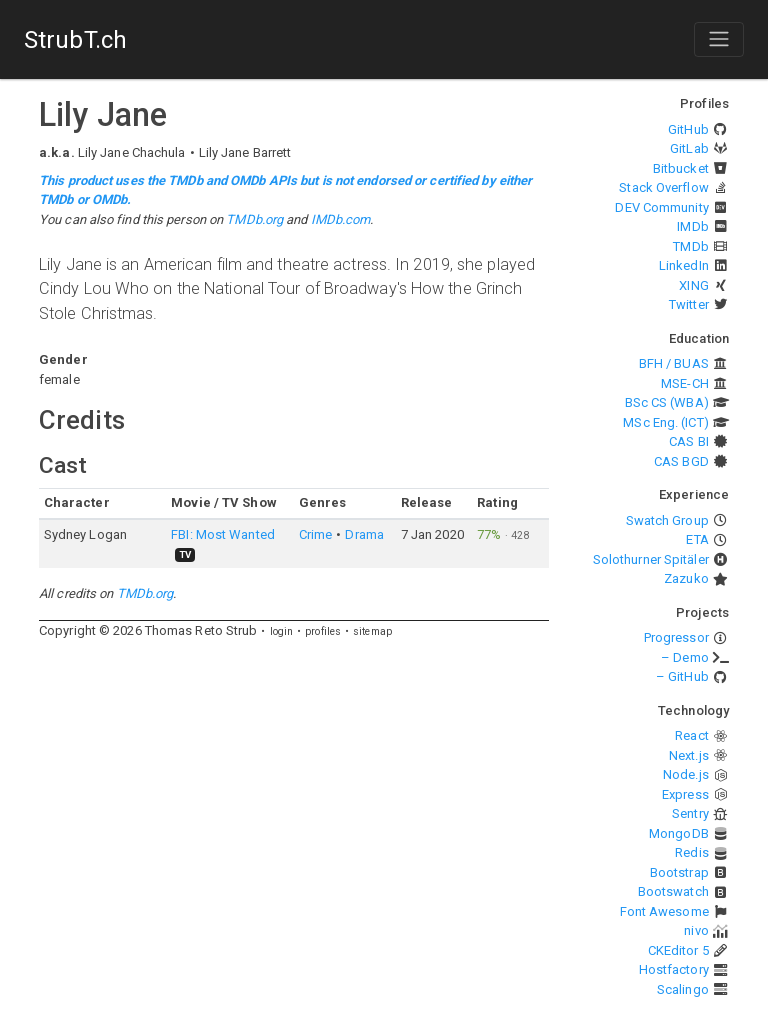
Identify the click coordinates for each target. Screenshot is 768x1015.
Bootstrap (679, 872)
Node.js (686, 774)
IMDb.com (341, 219)
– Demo (685, 657)
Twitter (689, 304)
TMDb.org (254, 219)
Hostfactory (674, 969)
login (282, 631)
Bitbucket (681, 168)
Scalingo (683, 989)
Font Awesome (664, 911)
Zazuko (686, 578)
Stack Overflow (663, 187)
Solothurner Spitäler (651, 559)
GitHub (688, 129)
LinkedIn (684, 265)
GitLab (689, 148)
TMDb (690, 246)
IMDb (692, 226)
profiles (323, 631)
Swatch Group (667, 520)
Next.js (689, 755)
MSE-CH (685, 383)
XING (693, 285)
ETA (697, 539)
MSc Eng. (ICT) (665, 422)
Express (685, 794)
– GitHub (682, 676)
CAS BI (689, 441)
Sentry (690, 813)
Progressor (676, 637)
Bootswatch (673, 891)
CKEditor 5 (678, 950)
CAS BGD (681, 461)
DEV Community (661, 207)
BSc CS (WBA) (667, 402)
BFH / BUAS (674, 363)
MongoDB (679, 833)
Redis (692, 852)
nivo (696, 930)
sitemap (372, 631)
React (692, 735)
